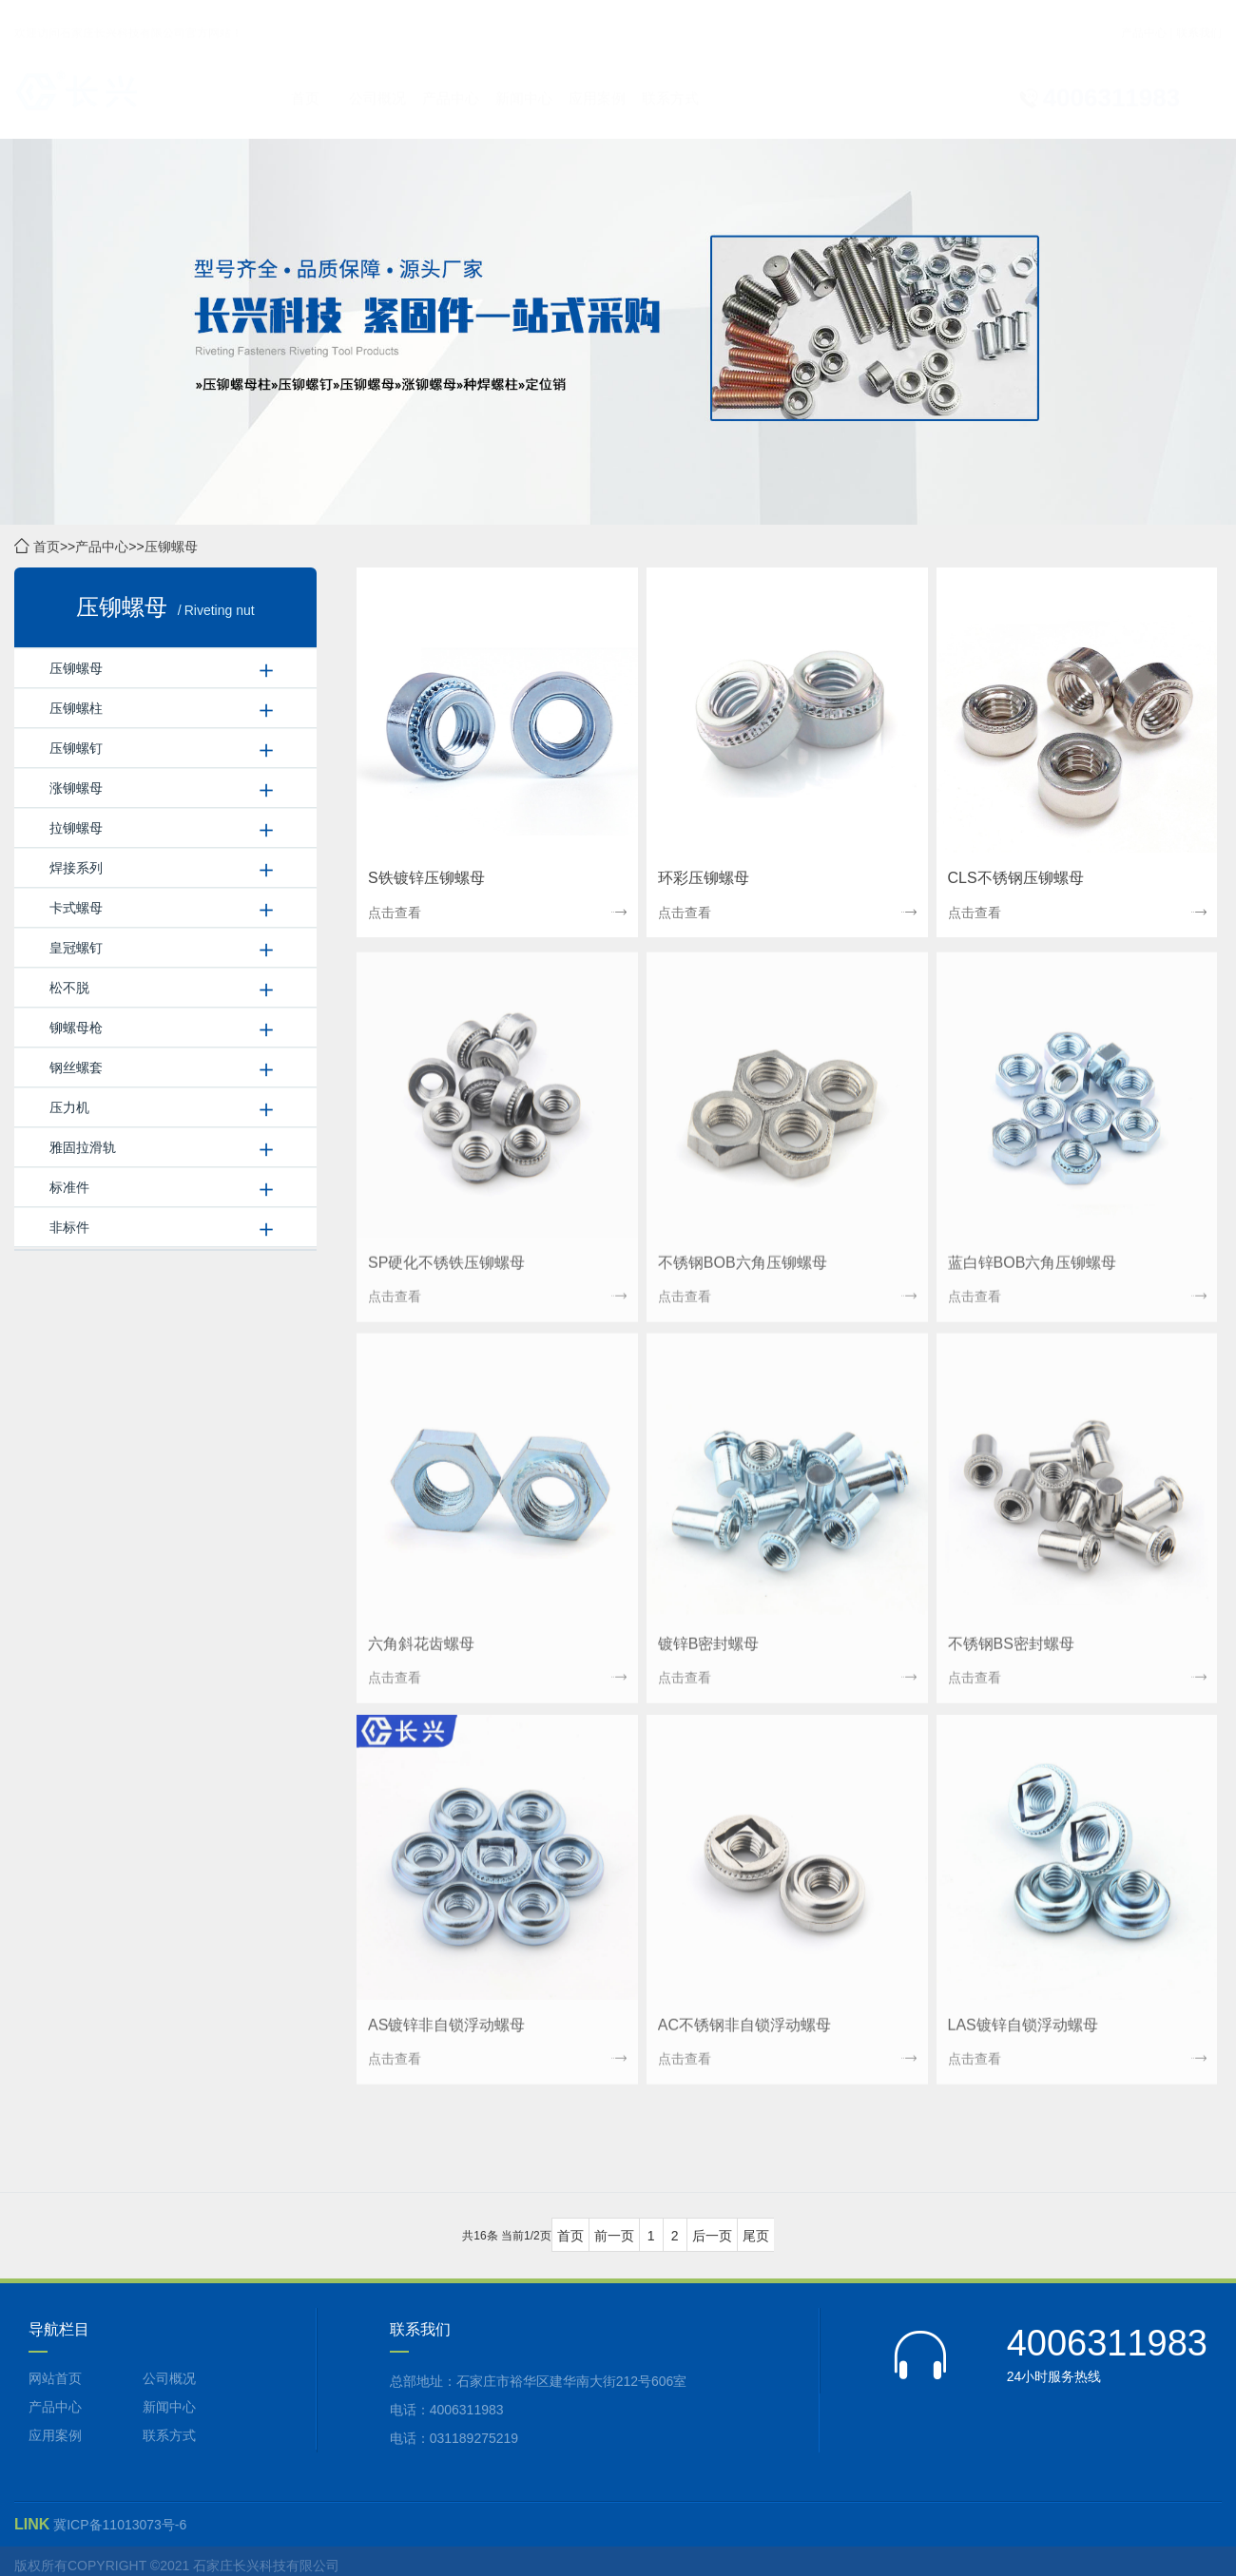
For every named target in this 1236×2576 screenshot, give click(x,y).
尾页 (756, 2236)
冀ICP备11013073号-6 (119, 2524)
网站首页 (55, 2378)
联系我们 (1199, 15)
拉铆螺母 (76, 828)
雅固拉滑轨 (82, 1148)
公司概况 (377, 80)
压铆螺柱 (76, 709)
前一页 (614, 2236)
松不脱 (69, 988)
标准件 (69, 1188)
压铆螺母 (171, 547)
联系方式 (670, 80)
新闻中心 (523, 80)
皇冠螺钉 (76, 948)
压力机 (69, 1108)
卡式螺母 (76, 908)
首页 (305, 80)
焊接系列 (76, 868)
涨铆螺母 (76, 789)
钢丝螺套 (76, 1068)
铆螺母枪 (76, 1028)
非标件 (69, 1228)
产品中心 (1144, 15)
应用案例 (597, 80)
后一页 (712, 2236)
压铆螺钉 (76, 749)
